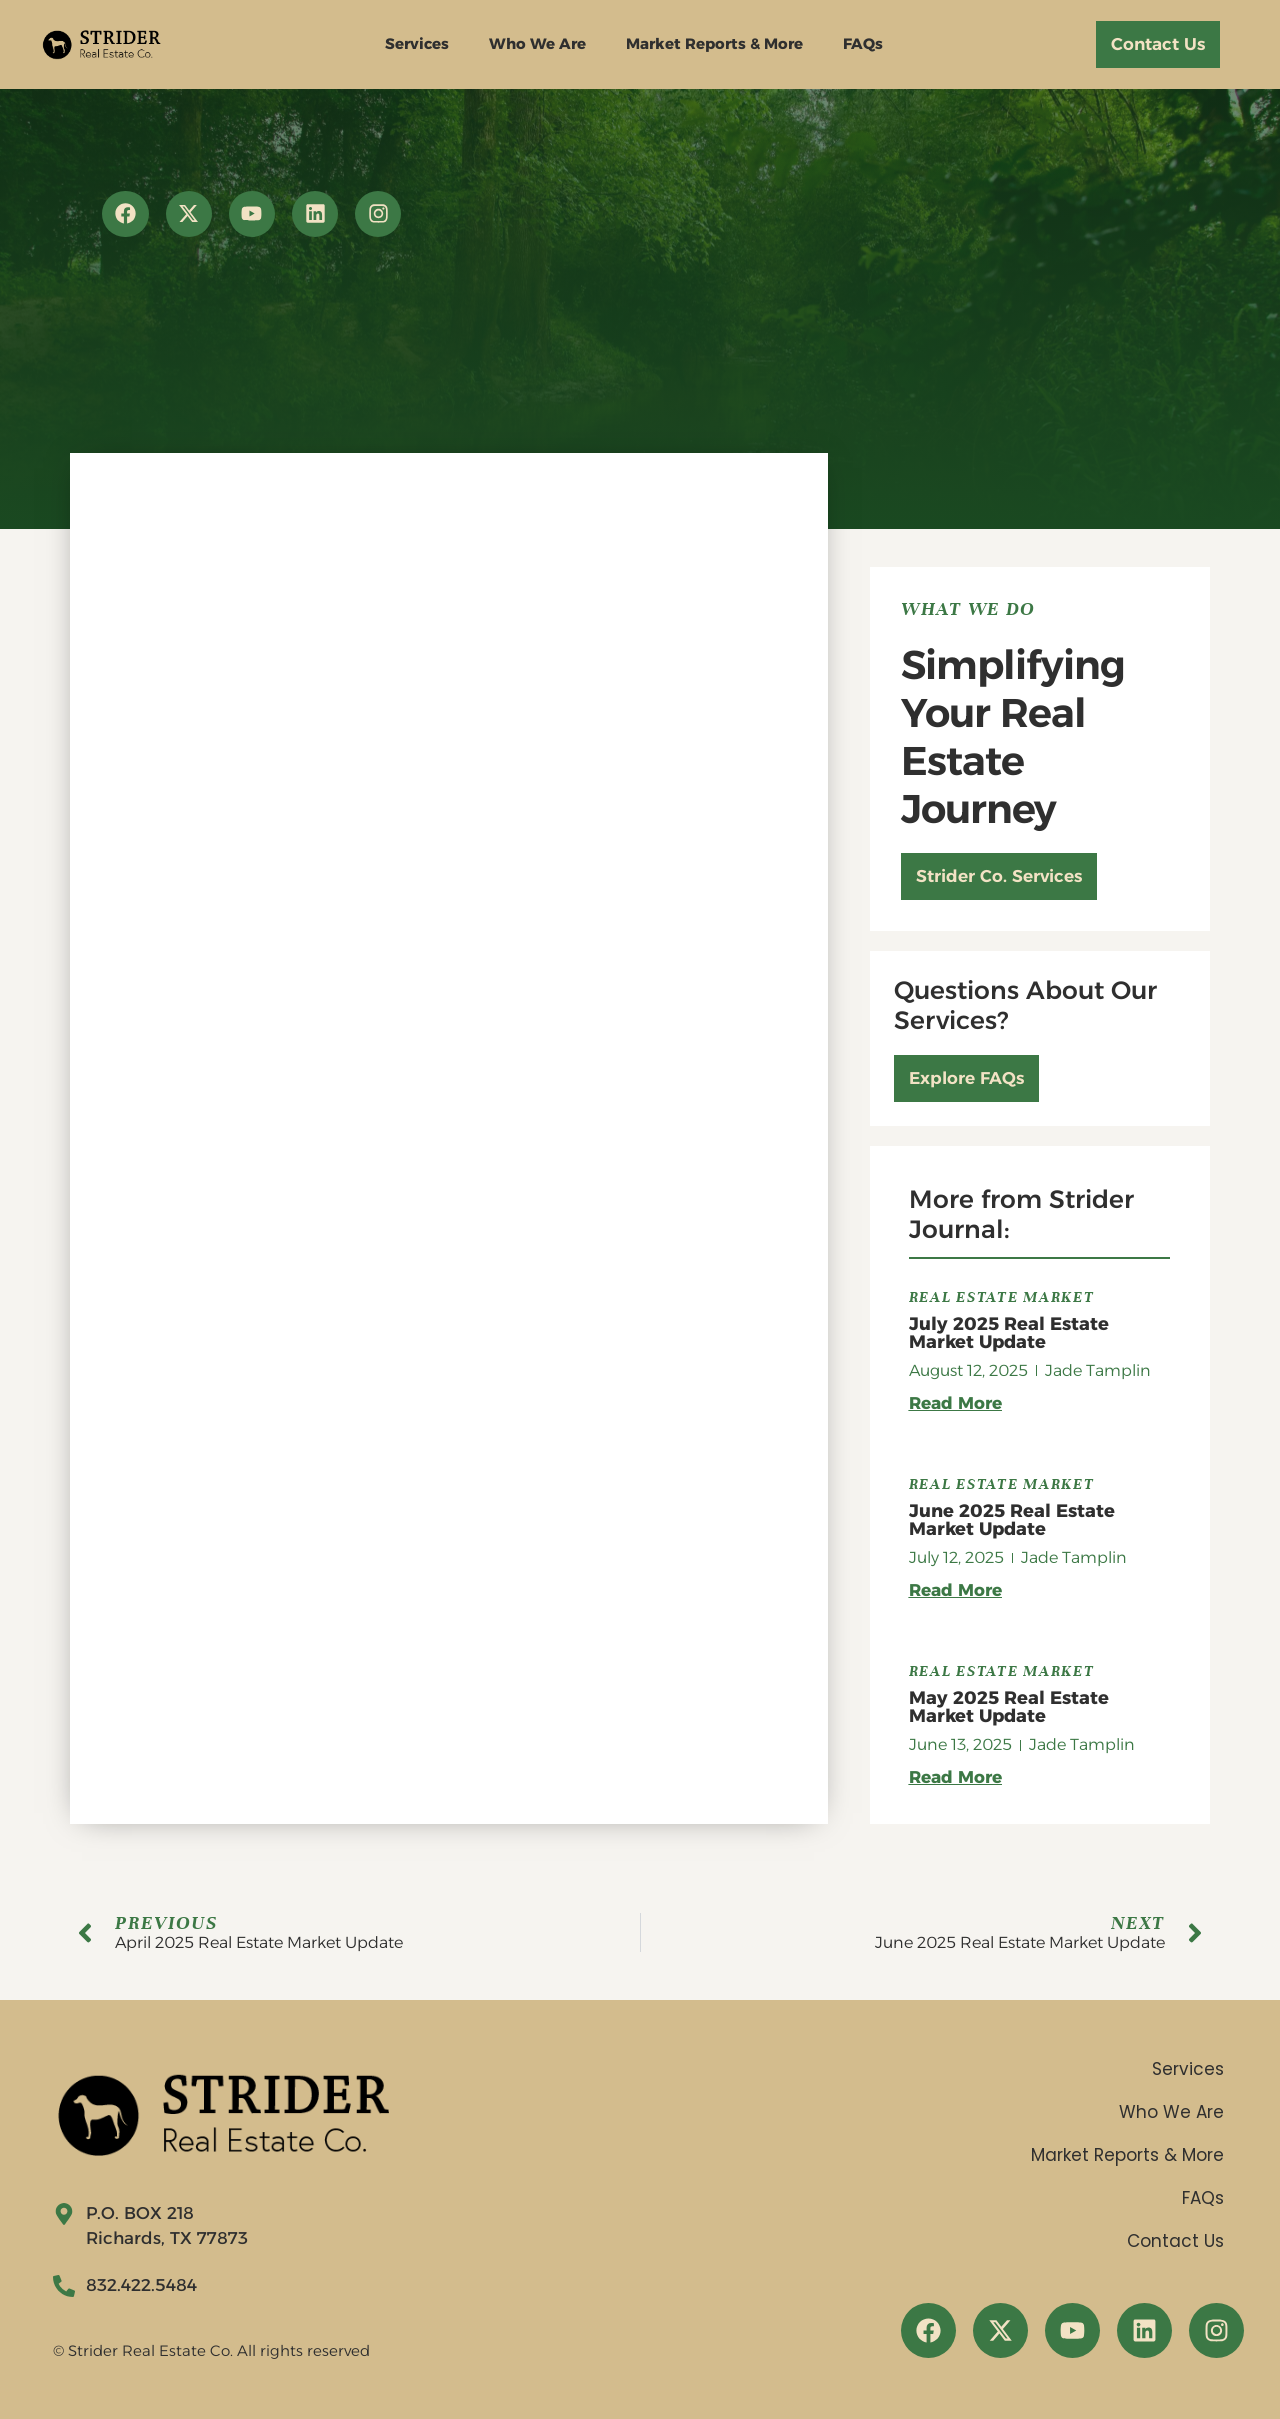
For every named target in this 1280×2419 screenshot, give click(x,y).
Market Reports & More (714, 43)
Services (417, 43)
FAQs (863, 43)
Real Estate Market (1002, 1297)
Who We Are (537, 43)
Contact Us (1175, 2241)
